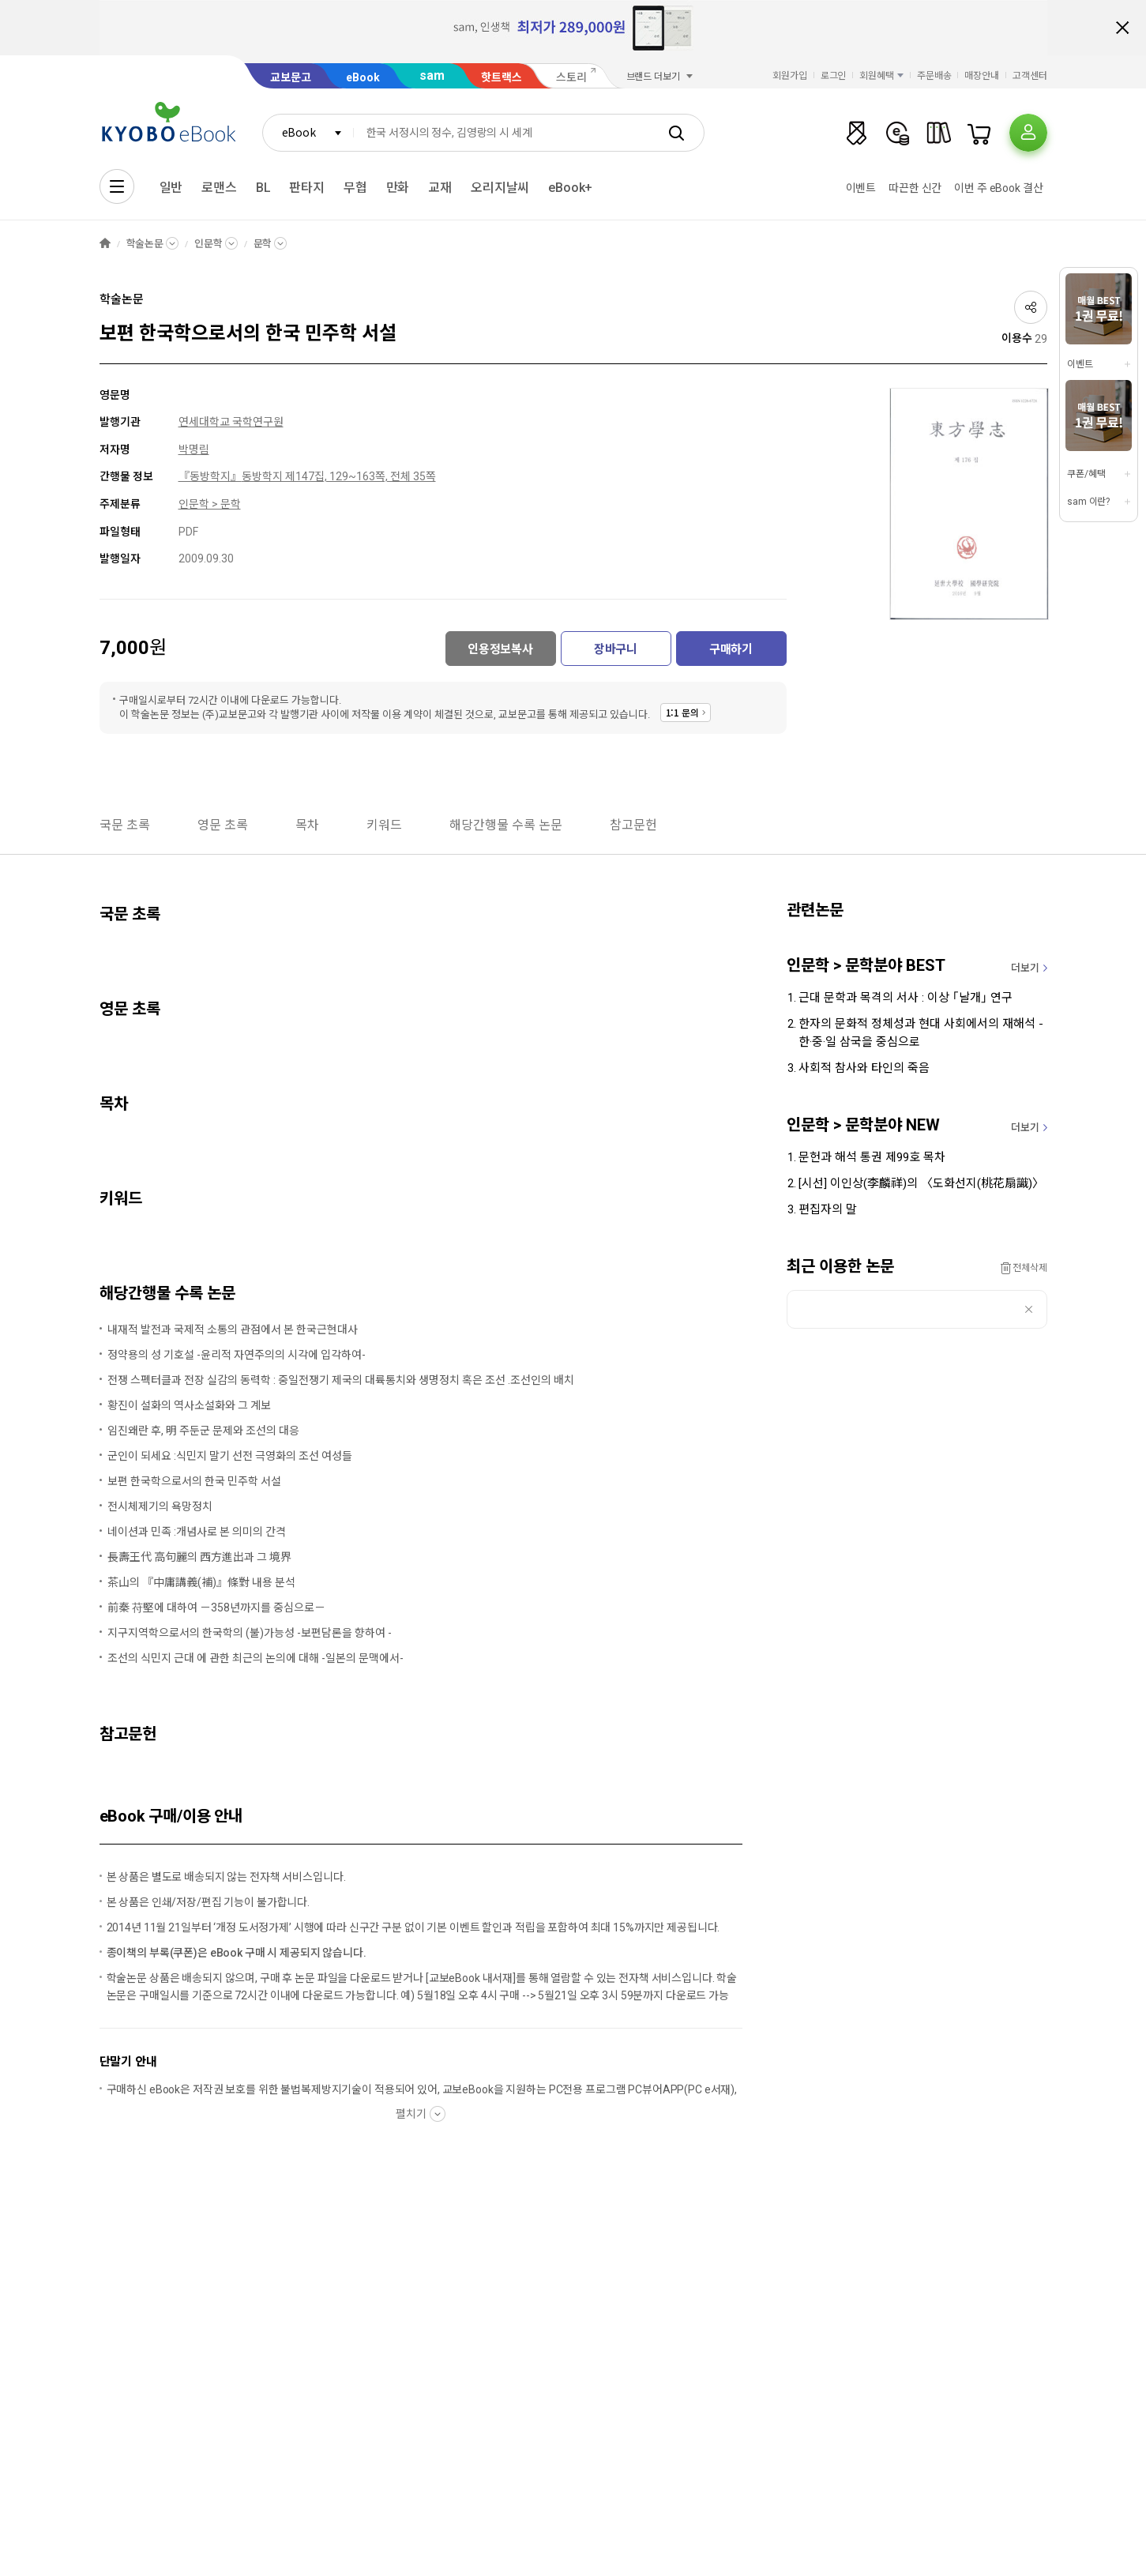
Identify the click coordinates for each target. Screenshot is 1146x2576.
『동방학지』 (210, 476)
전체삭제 (1030, 1267)
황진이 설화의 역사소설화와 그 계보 (189, 1405)
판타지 (307, 187)
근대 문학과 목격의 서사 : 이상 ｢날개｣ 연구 (905, 998)
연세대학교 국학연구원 (231, 422)
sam (432, 75)
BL (263, 187)
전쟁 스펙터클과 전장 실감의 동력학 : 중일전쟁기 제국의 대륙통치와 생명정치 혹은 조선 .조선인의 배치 (340, 1380)
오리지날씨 (500, 187)
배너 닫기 (1122, 28)
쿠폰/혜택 (1086, 473)
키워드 (384, 825)
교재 (440, 187)
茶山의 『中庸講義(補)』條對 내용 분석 (201, 1582)
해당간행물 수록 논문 (505, 825)
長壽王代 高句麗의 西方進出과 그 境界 (199, 1557)
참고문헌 (633, 825)
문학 (263, 244)
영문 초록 (222, 825)
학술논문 (144, 244)
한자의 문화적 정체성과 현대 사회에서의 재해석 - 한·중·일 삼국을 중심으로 (920, 1033)
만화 (398, 187)
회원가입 (789, 75)
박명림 (193, 449)
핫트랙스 (501, 77)
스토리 (571, 77)
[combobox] (308, 133)
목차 (307, 825)
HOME (105, 243)
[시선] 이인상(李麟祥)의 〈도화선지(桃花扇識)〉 (921, 1183)
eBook (363, 77)
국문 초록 (125, 825)
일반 (171, 187)
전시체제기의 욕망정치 (159, 1506)
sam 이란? (1088, 501)
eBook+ (570, 187)
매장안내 (981, 75)
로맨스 (219, 187)
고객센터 (1030, 75)
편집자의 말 (827, 1209)
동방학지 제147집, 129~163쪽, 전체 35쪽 (339, 476)
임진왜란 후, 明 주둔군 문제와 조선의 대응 (203, 1430)
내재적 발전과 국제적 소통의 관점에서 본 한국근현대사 (232, 1329)
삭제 (1029, 1309)
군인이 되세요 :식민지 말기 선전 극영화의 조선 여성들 (229, 1456)
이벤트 (861, 188)
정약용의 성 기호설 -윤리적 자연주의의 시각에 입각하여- (236, 1354)
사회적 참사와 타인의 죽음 (864, 1068)
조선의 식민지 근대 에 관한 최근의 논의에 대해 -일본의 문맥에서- (255, 1658)
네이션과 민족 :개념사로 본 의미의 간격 (196, 1531)
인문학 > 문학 (209, 504)
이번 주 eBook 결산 (998, 188)
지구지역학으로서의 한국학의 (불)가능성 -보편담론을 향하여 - (249, 1632)
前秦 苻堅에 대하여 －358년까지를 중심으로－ (216, 1607)
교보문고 (290, 77)
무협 (355, 187)
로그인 (834, 75)
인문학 (208, 244)
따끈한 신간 (915, 188)
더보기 (1025, 968)
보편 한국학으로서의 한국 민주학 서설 (194, 1481)
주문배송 (934, 75)
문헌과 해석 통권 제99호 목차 (871, 1157)
